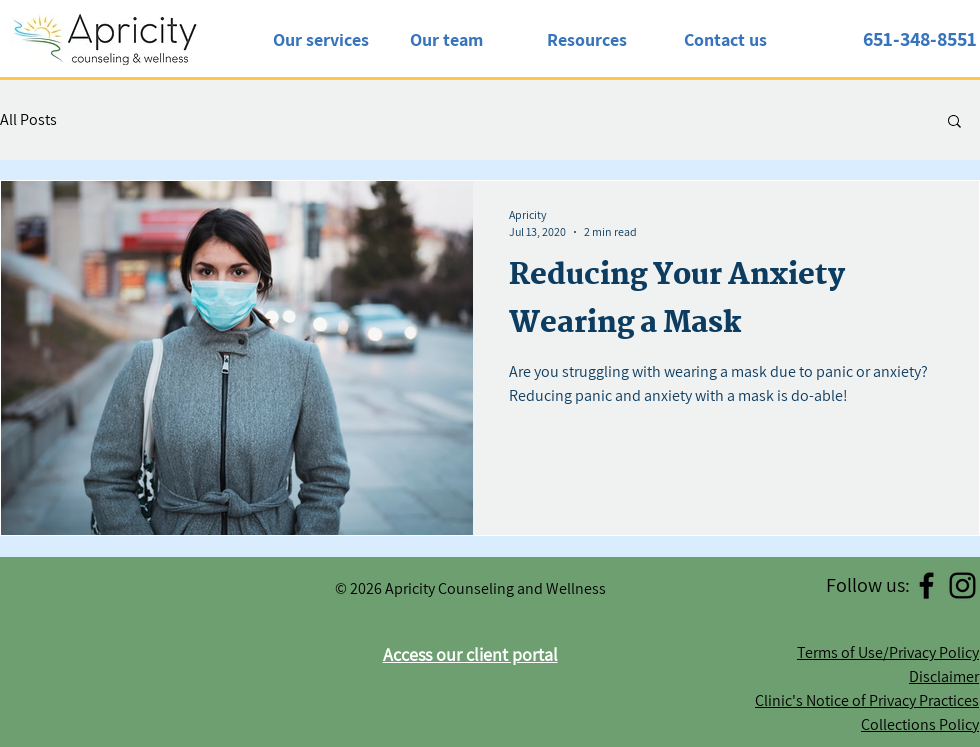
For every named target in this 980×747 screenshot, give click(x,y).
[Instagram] (962, 585)
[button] (954, 122)
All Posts (28, 119)
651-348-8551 (920, 39)
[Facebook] (926, 585)
